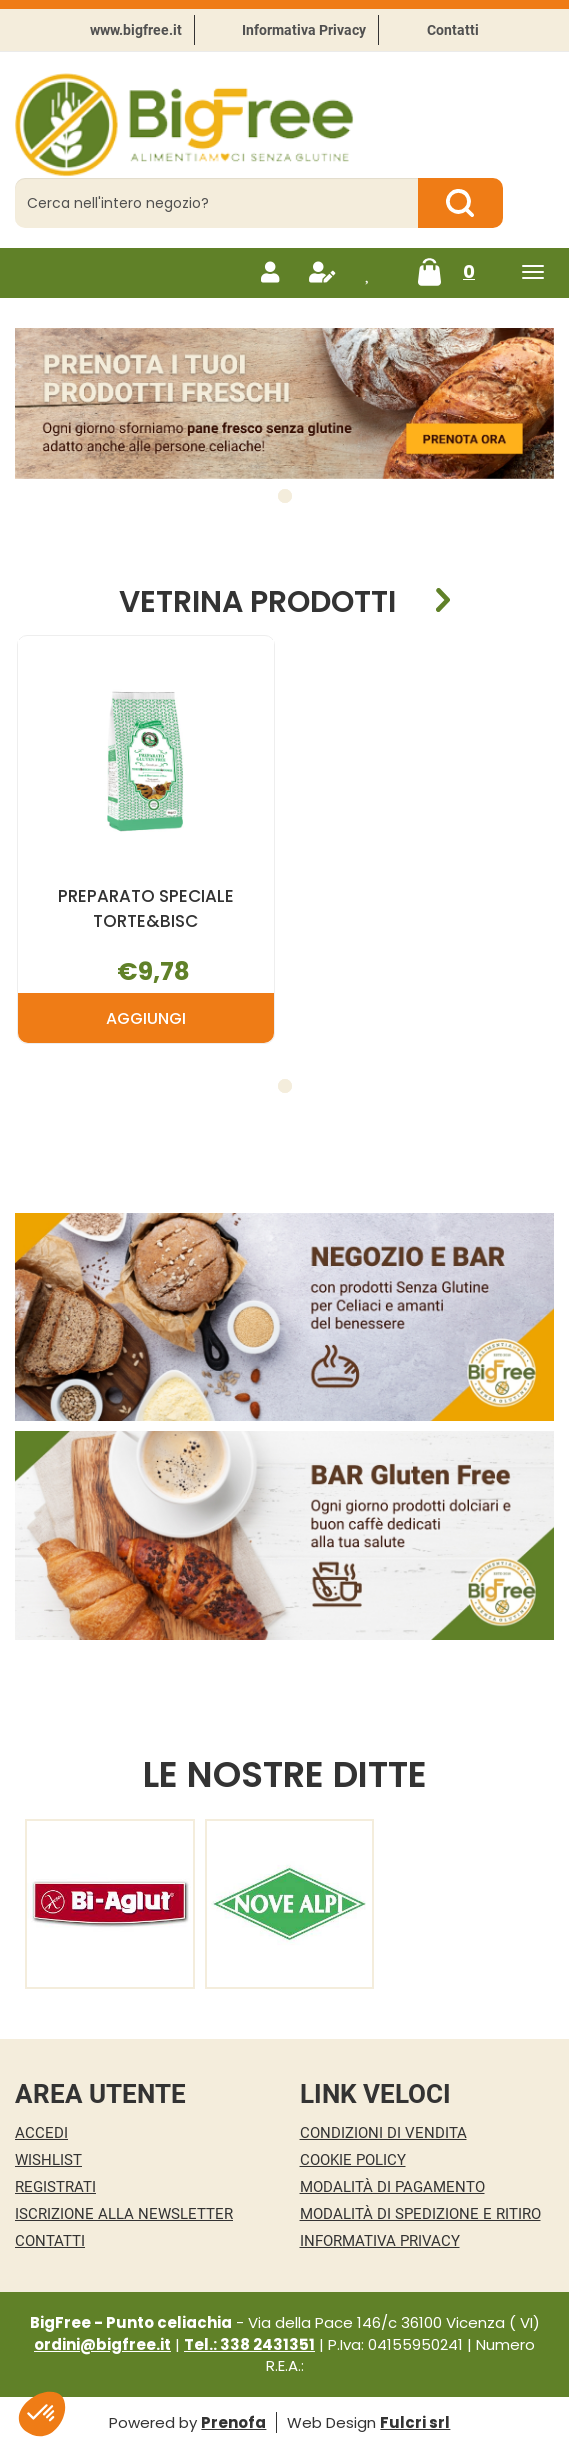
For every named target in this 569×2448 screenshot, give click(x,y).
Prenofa (233, 2422)
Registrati (55, 2187)
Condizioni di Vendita (383, 2133)
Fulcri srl (415, 2422)
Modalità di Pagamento (392, 2187)
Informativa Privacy (304, 30)
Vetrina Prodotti (257, 600)
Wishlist (48, 2160)
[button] (285, 496)
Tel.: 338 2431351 (249, 2344)
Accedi (41, 2133)
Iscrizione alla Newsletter (124, 2214)
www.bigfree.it (136, 30)
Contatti (453, 30)
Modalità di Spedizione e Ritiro (420, 2214)
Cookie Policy (353, 2160)
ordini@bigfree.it (102, 2344)
